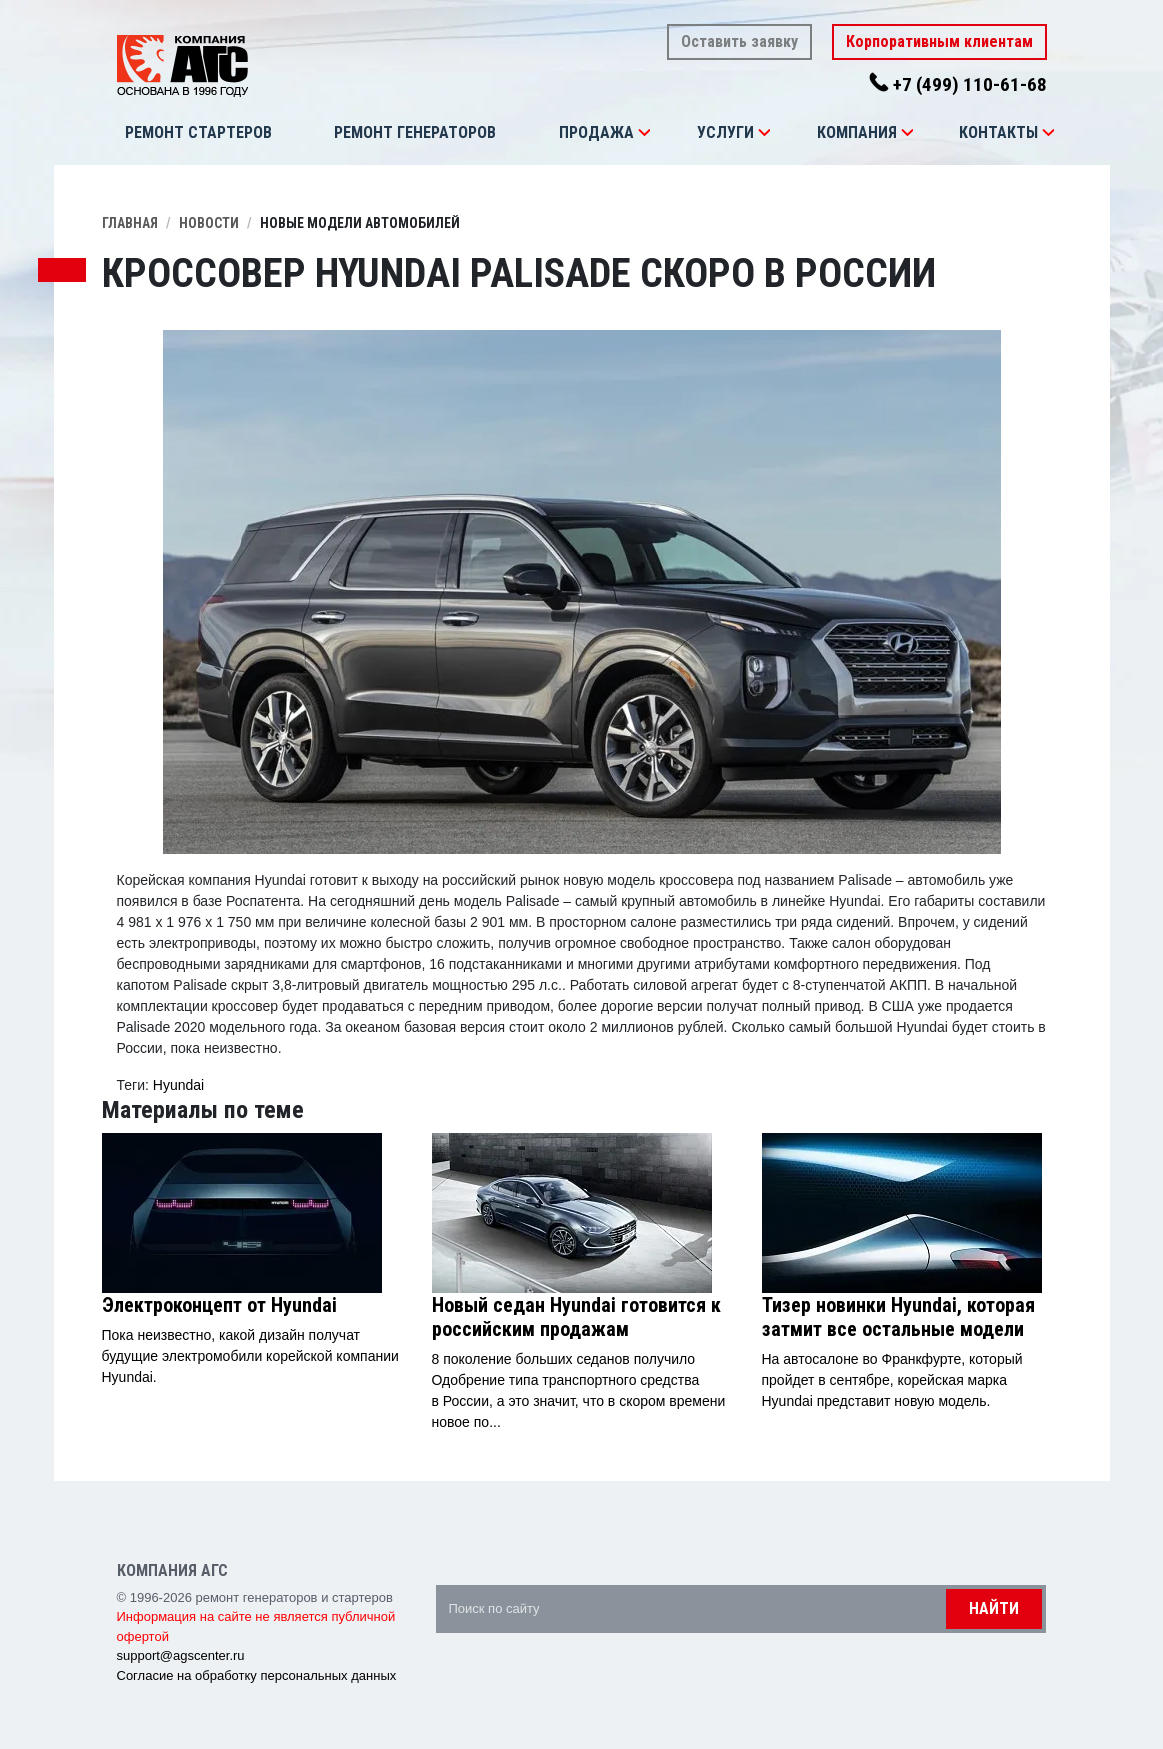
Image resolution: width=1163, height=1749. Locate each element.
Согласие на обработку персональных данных (257, 1675)
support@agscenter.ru (181, 1655)
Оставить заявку (739, 41)
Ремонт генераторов (415, 132)
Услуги (725, 132)
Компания (857, 132)
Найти (994, 1608)
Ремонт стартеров (198, 132)
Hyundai (178, 1085)
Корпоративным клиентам (939, 41)
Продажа (596, 132)
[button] (644, 133)
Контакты (998, 132)
